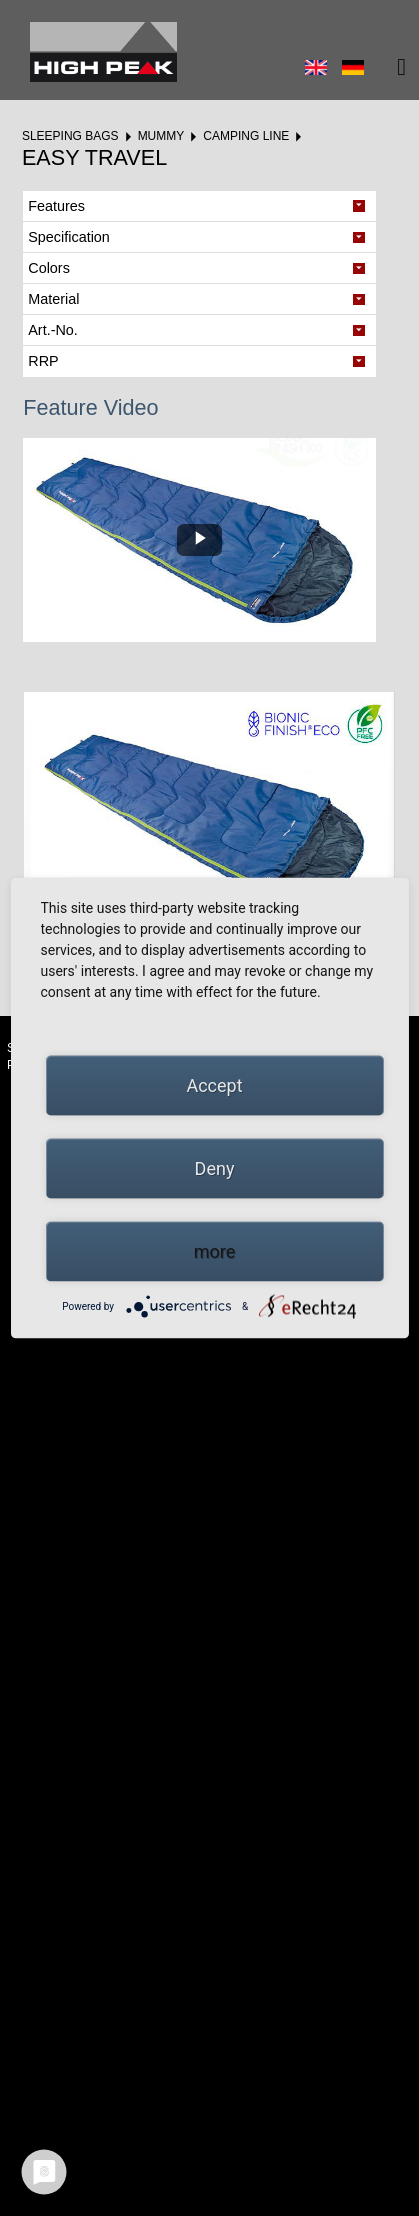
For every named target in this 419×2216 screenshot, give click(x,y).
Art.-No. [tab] (53, 330)
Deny (215, 1168)
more (215, 1251)
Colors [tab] (49, 268)
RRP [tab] (43, 361)
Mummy (161, 136)
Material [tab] (53, 299)
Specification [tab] (69, 237)
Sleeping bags (70, 136)
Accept (214, 1085)
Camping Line (246, 136)
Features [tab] (56, 206)
